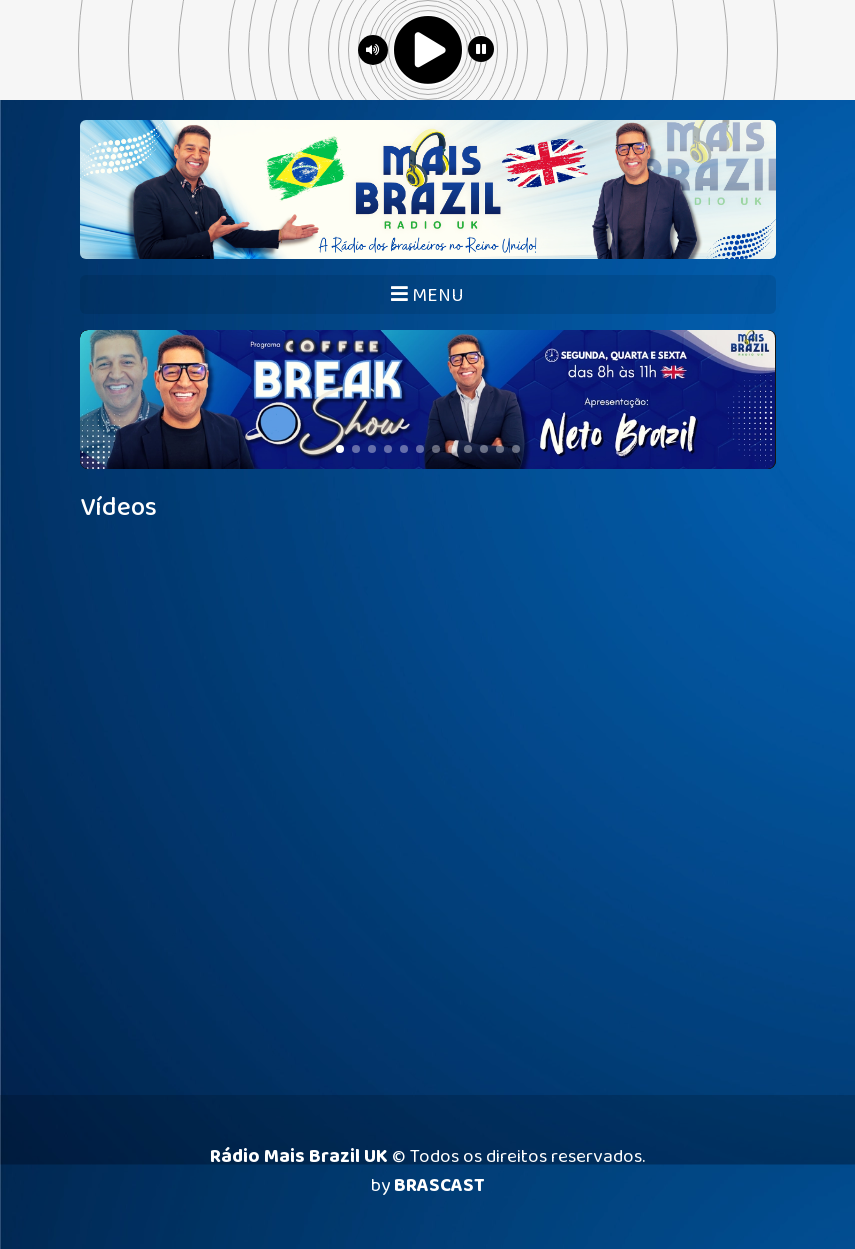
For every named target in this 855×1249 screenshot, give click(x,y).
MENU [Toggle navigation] (427, 295)
